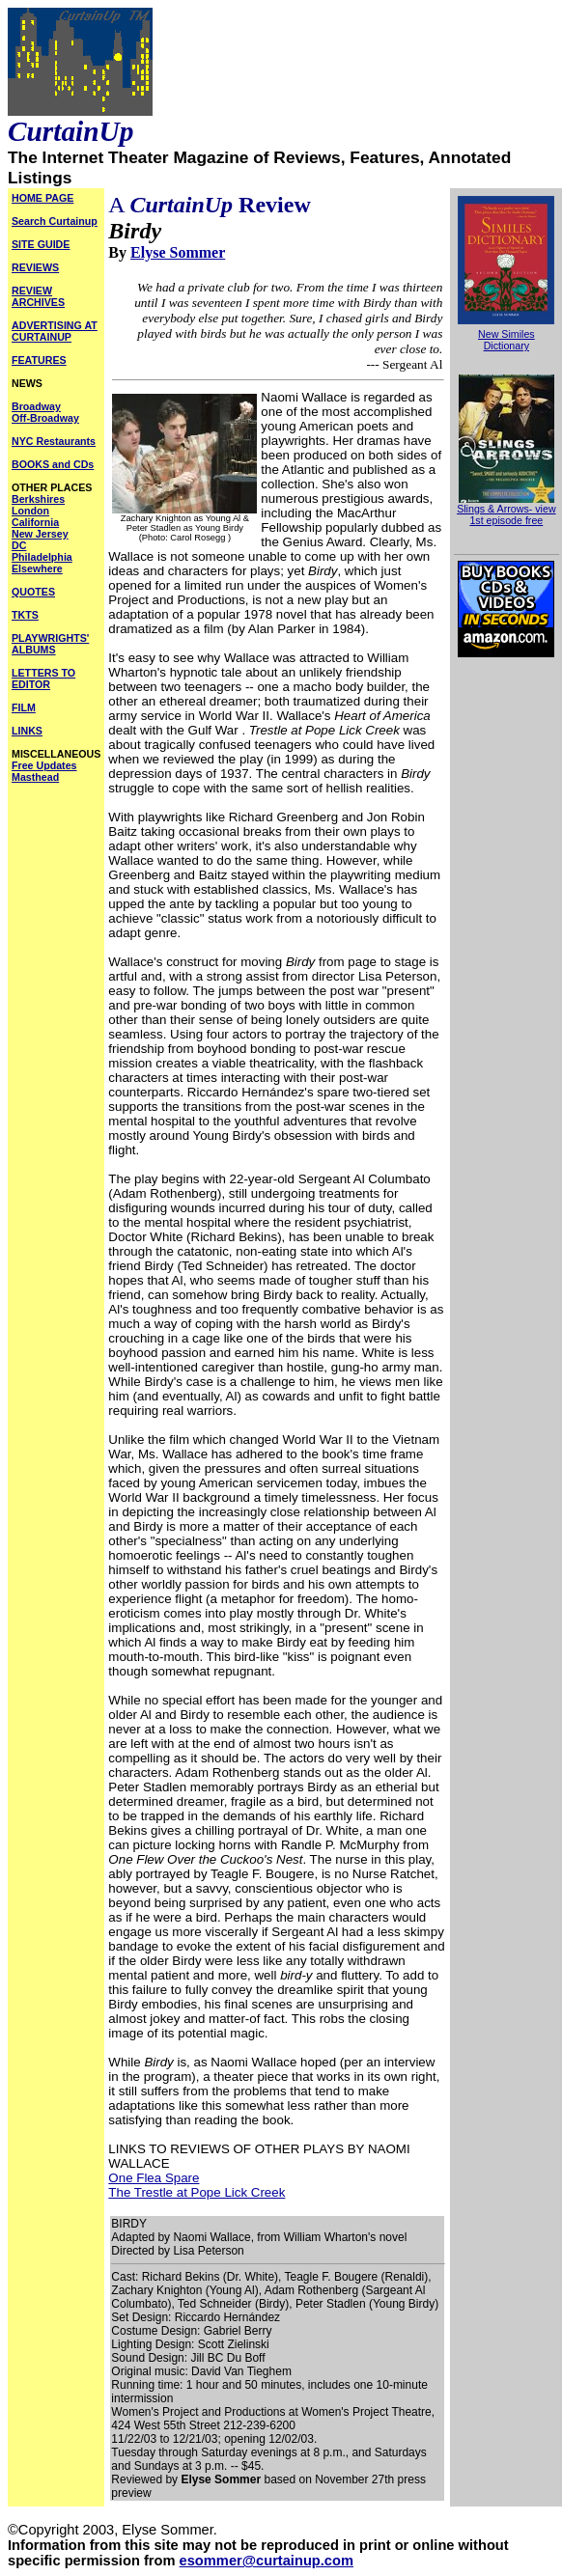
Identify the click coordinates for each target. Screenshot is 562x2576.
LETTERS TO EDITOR (43, 678)
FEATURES (39, 360)
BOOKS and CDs (53, 464)
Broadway (36, 406)
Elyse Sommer (177, 252)
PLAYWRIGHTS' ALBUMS (50, 643)
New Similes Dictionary (506, 339)
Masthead (35, 777)
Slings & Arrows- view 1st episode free (506, 509)
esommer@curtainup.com (266, 2560)
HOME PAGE (42, 198)
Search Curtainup (55, 221)
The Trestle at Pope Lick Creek (196, 2192)
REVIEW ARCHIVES (38, 296)
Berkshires (38, 499)
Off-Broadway (45, 418)
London (30, 510)
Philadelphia (42, 557)
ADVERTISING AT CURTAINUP (55, 331)
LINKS (27, 730)
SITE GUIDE (41, 244)
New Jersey (40, 534)
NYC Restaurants (54, 441)
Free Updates (44, 765)
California (35, 522)
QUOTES (33, 591)
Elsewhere (37, 568)
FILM (24, 707)
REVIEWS (35, 267)
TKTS (25, 615)
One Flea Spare (153, 2178)
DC (19, 545)
